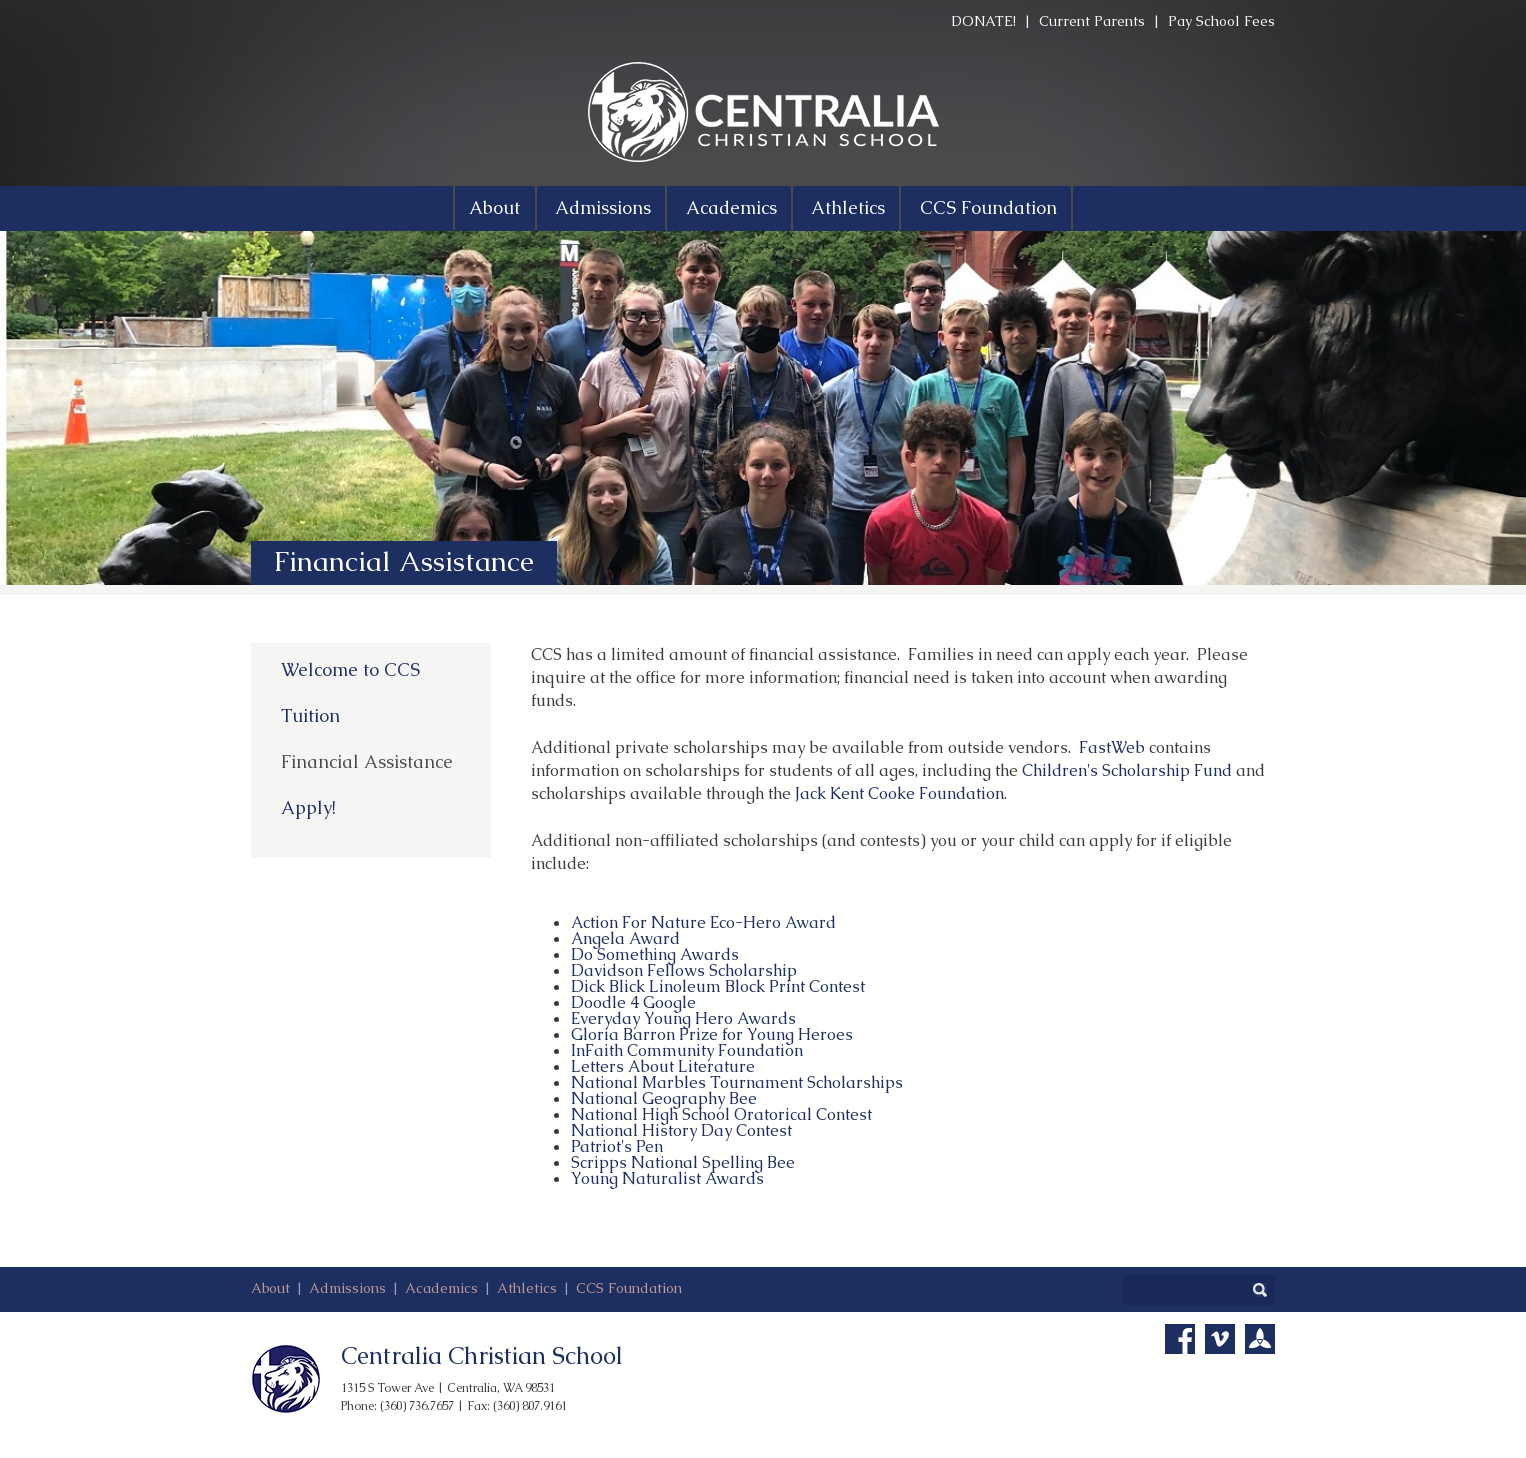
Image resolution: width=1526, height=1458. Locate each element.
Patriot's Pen (617, 1146)
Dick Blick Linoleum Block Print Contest (718, 986)
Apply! (308, 807)
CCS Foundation (629, 1288)
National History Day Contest (681, 1130)
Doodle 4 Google (633, 1002)
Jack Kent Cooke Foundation (899, 793)
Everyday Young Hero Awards (683, 1018)
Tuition (310, 715)
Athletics (527, 1288)
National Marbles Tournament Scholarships (737, 1082)
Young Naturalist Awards (667, 1178)
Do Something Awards (655, 954)
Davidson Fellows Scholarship (684, 970)
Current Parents (1092, 21)
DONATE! (983, 21)
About (270, 1288)
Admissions (347, 1288)
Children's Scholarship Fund (1127, 770)
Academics (441, 1288)
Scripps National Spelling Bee (683, 1162)
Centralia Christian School (482, 1355)
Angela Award (625, 938)
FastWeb (1112, 747)
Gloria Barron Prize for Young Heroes (712, 1034)
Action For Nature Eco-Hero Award (703, 922)
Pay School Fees (1221, 21)
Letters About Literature (663, 1066)
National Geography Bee (664, 1098)
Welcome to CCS (350, 669)
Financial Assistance (367, 761)
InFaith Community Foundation (687, 1050)
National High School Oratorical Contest (721, 1114)
